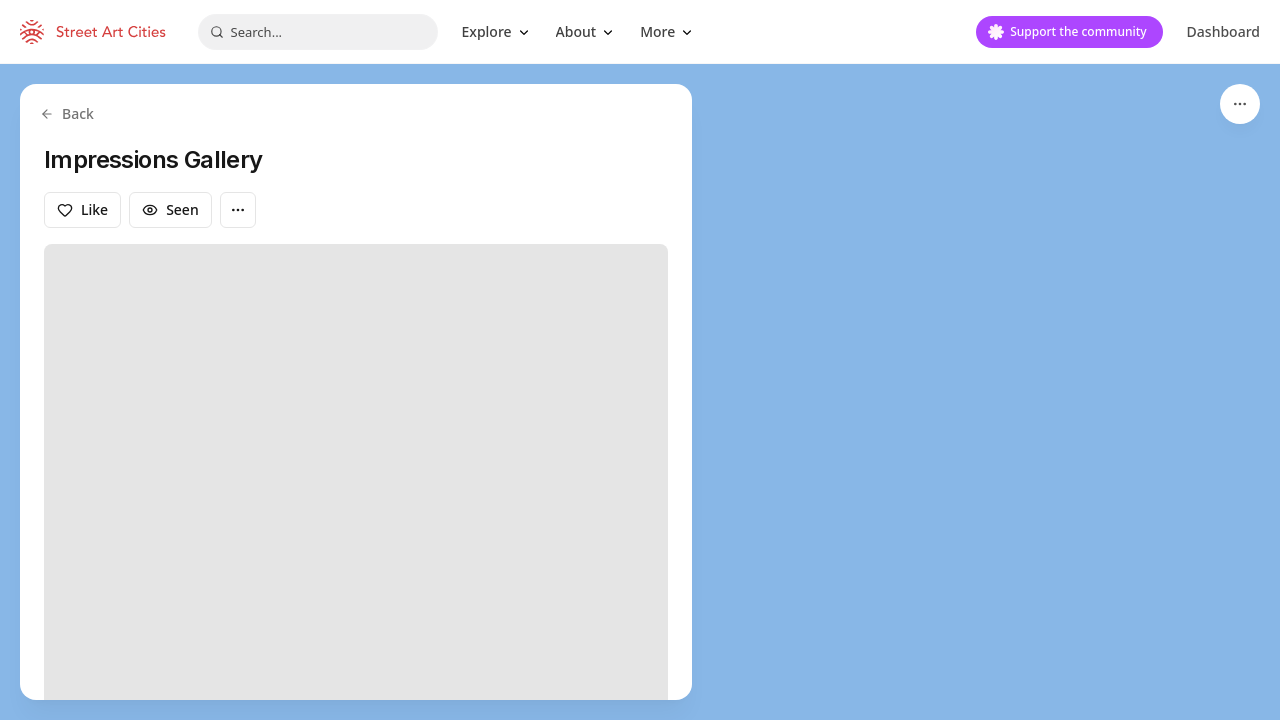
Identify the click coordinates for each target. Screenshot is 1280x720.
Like (82, 209)
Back (67, 113)
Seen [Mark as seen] (170, 209)
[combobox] (318, 32)
